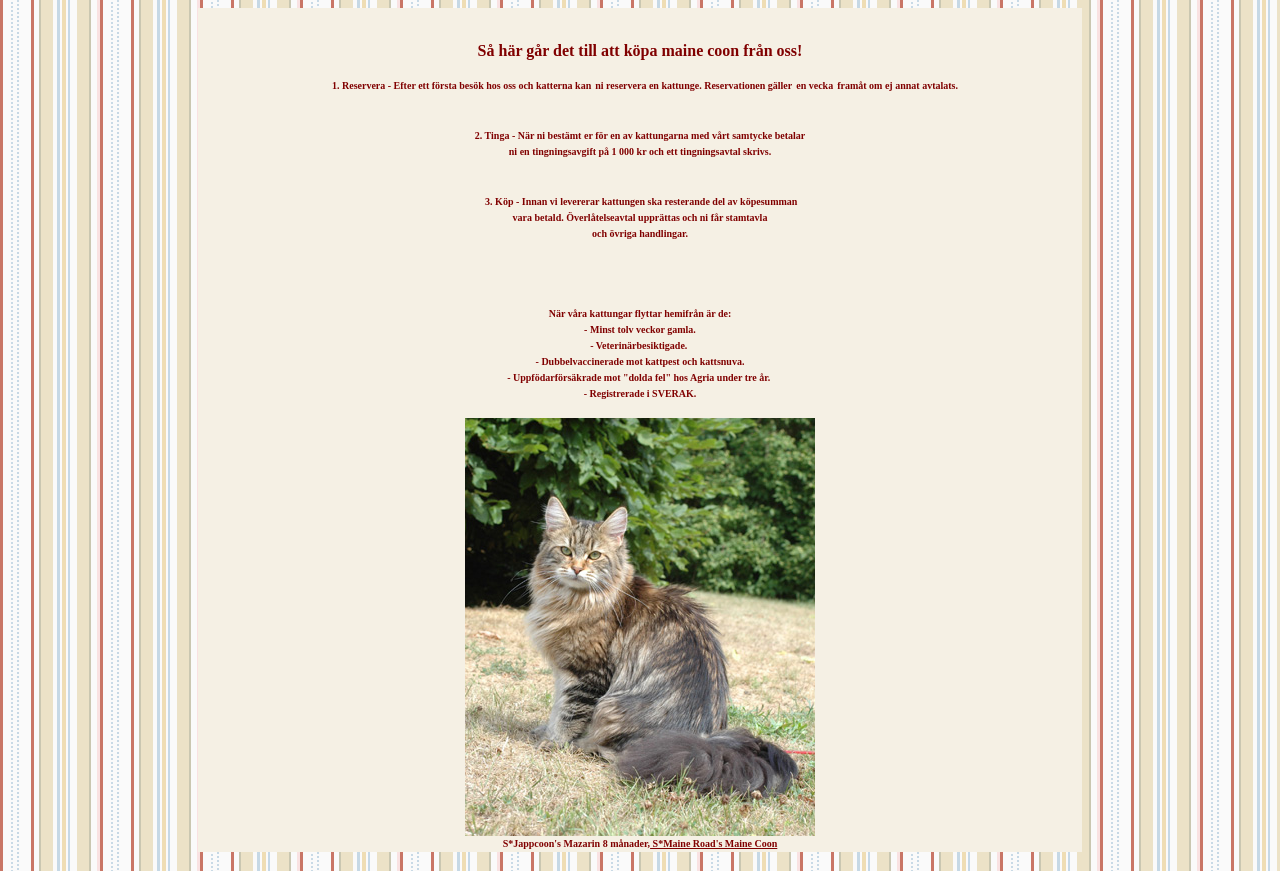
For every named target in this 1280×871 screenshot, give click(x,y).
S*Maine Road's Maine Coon (713, 843)
